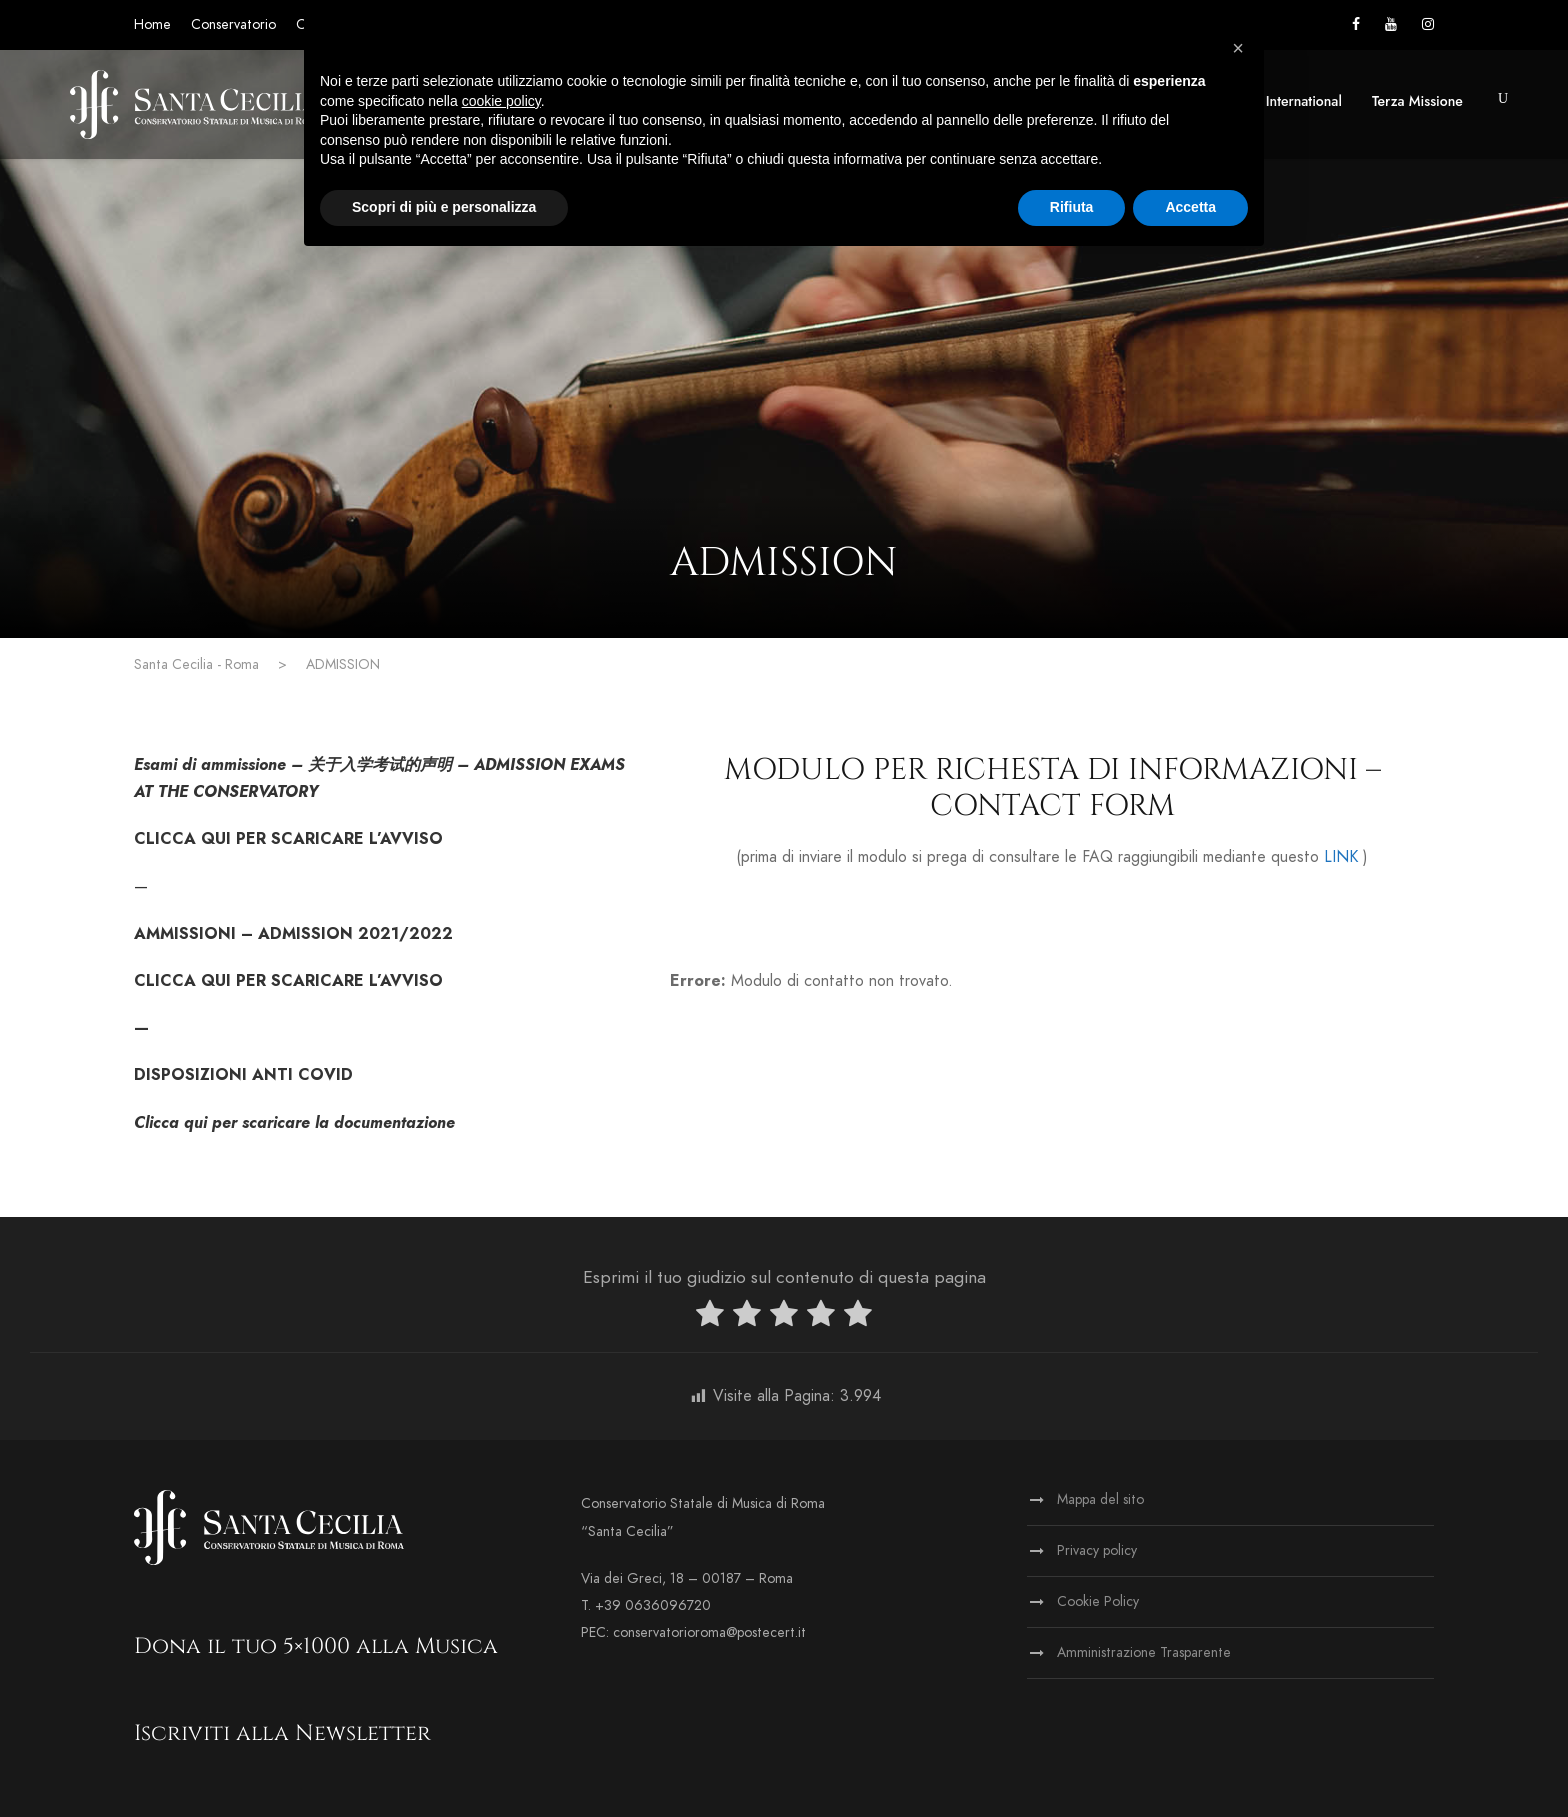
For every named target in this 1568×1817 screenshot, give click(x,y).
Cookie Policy (1098, 1601)
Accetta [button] (1190, 207)
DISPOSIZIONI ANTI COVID (243, 1075)
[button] (1238, 48)
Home (152, 24)
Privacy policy (1097, 1550)
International (1304, 101)
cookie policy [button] (501, 101)
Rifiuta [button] (1072, 207)
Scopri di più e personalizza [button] (444, 207)
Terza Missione (1417, 101)
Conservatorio (233, 24)
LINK (1341, 857)
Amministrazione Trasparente (1144, 1652)
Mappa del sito (1100, 1499)
